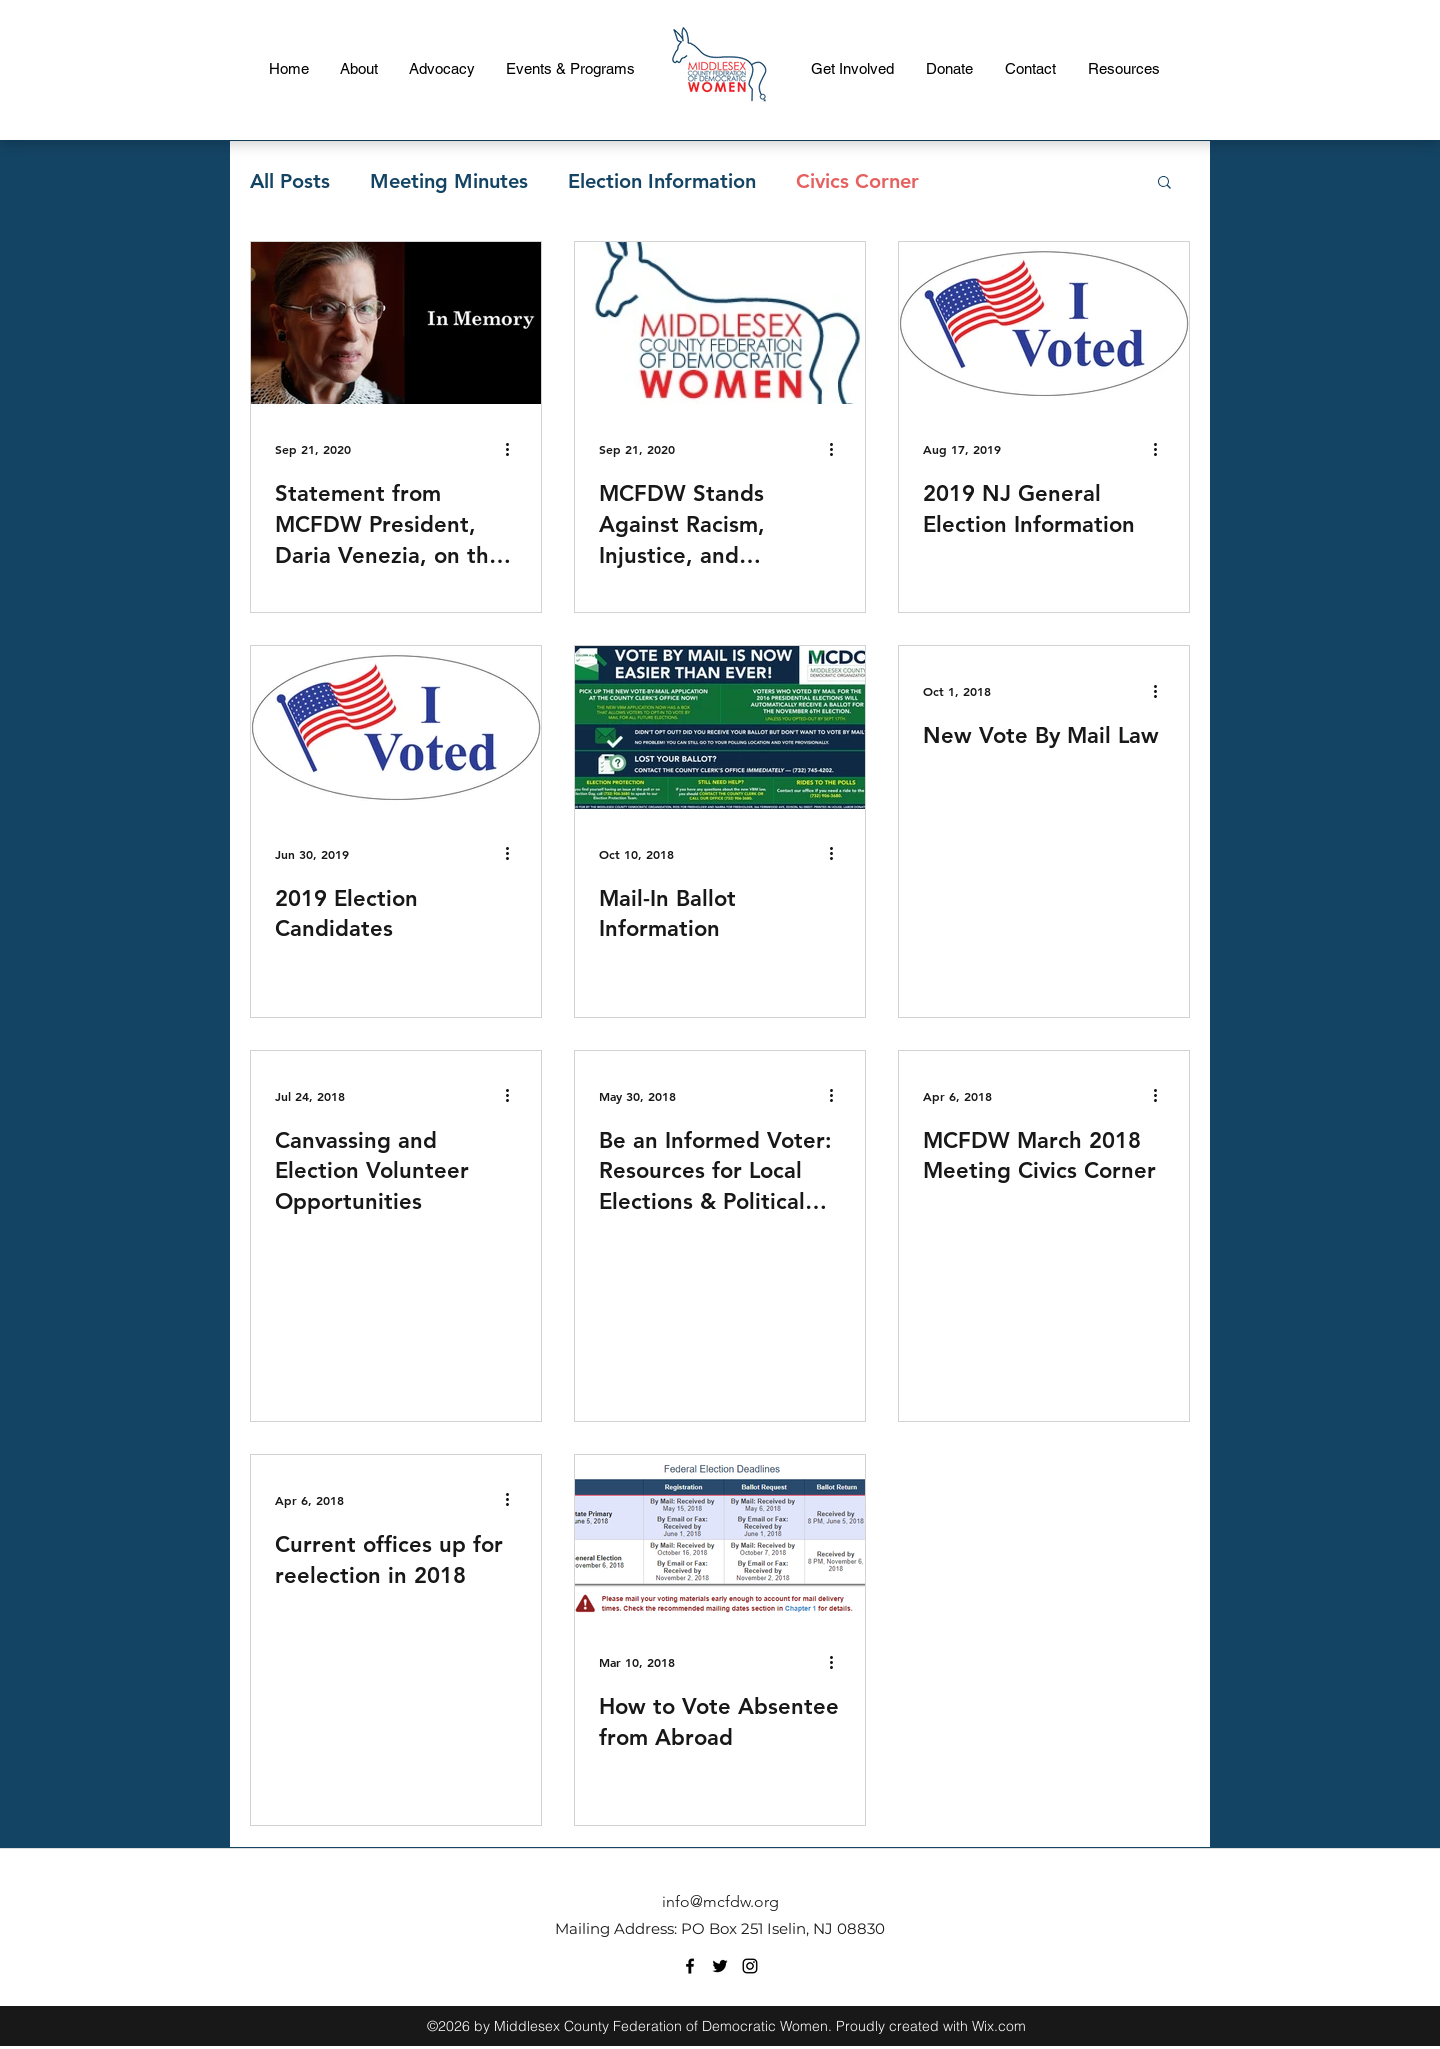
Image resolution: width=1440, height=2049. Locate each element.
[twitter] (720, 1966)
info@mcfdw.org (720, 1901)
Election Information (662, 181)
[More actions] (514, 449)
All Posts (290, 181)
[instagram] (750, 1966)
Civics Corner (857, 181)
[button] (1164, 183)
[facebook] (690, 1966)
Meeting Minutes (449, 181)
